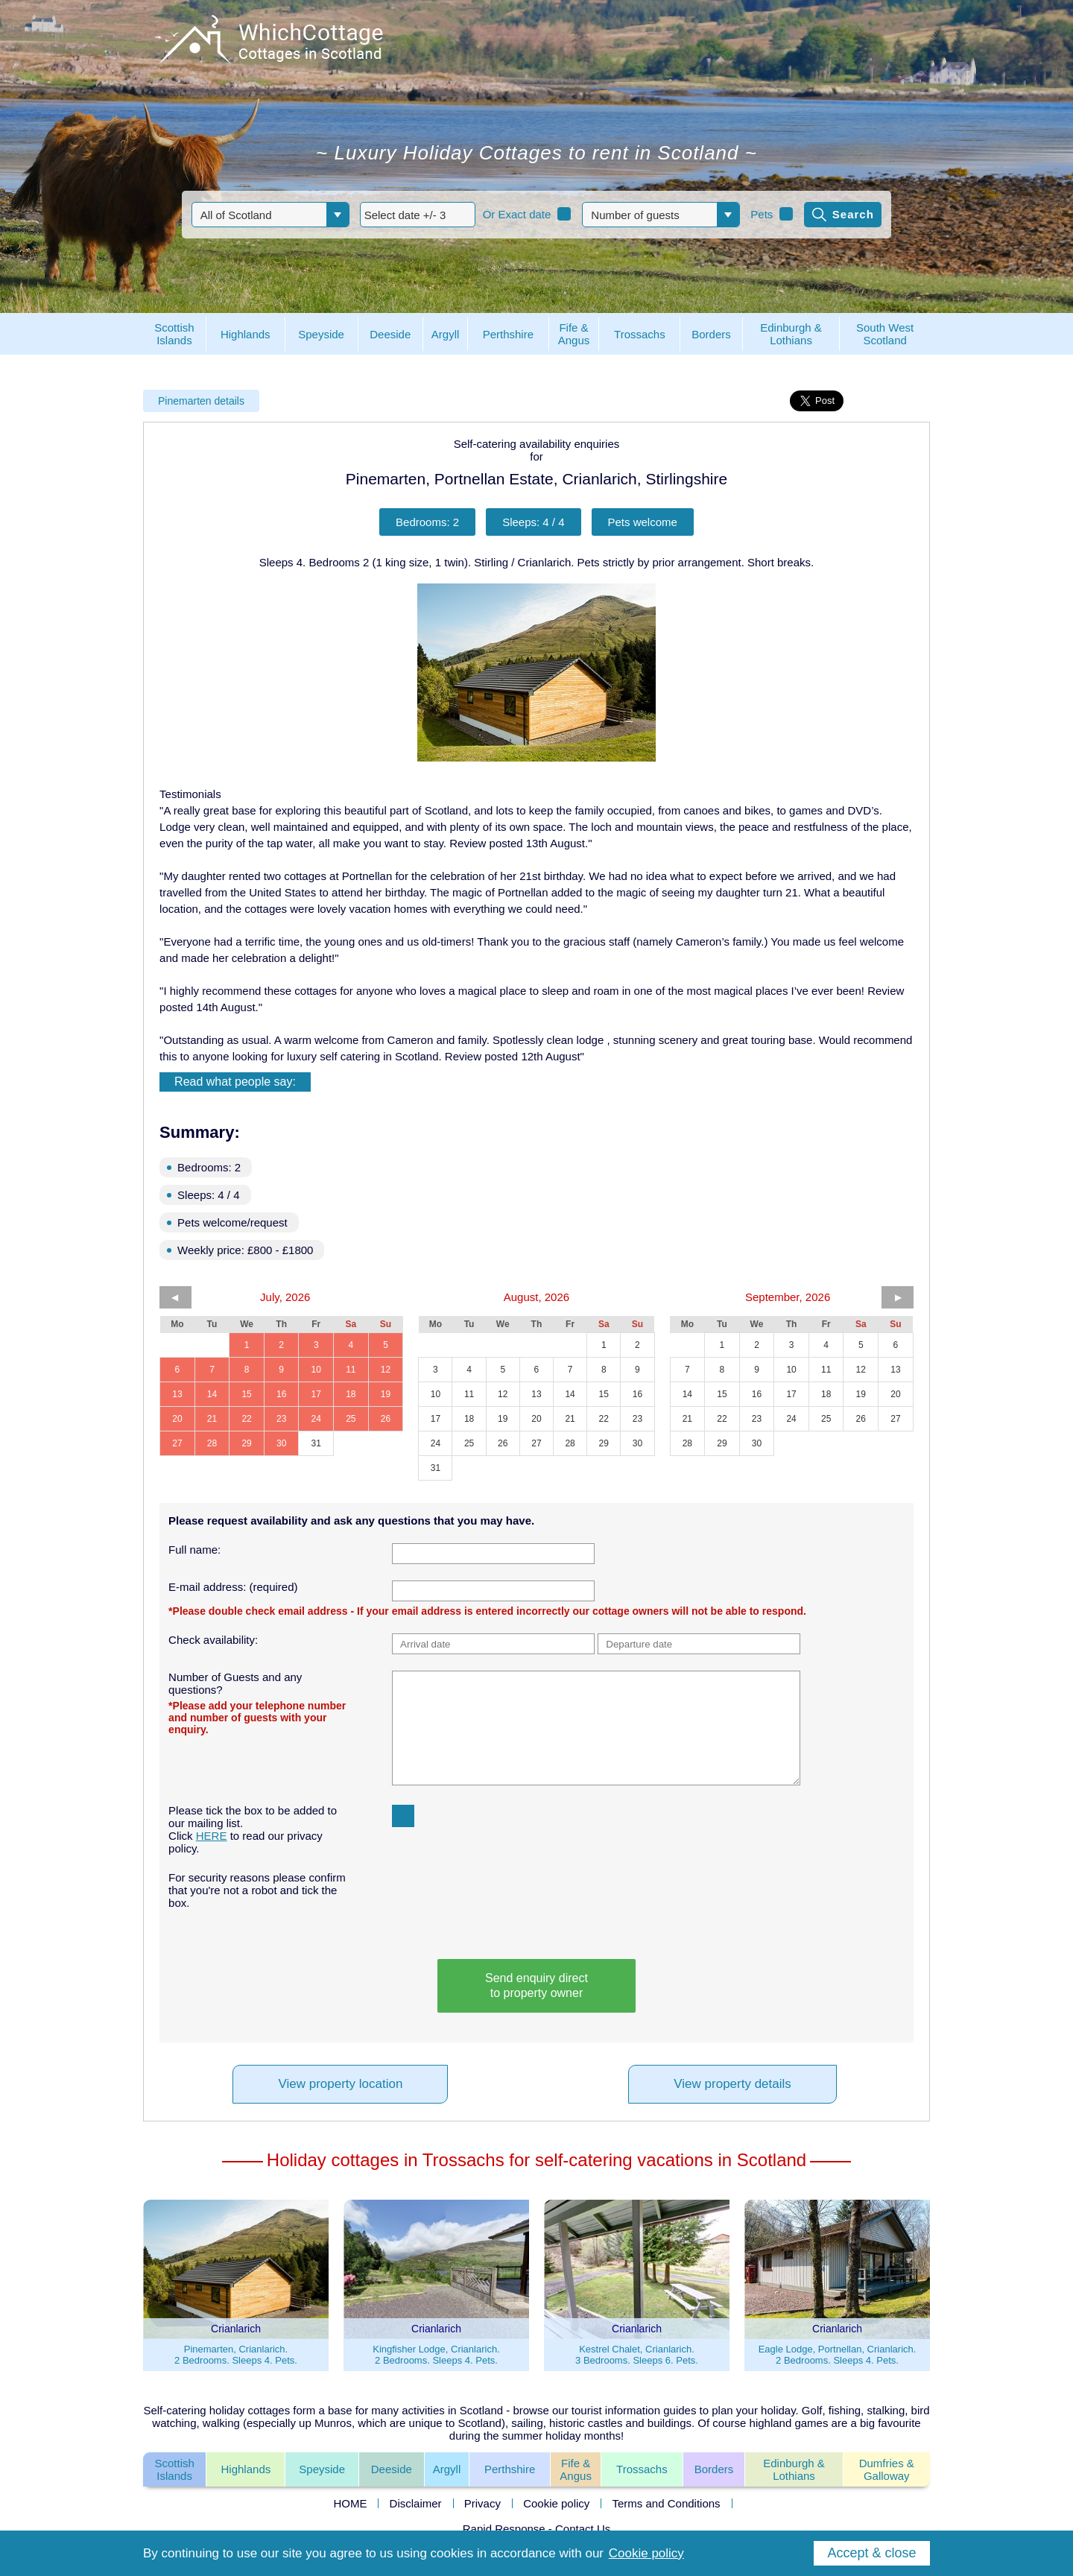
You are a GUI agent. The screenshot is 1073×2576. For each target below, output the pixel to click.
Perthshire (509, 2469)
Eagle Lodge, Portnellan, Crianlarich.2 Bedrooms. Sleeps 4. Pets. (838, 2355)
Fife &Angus (576, 2469)
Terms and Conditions (667, 2503)
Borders (714, 2469)
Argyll (447, 2469)
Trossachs (642, 2469)
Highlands (246, 2469)
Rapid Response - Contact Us (536, 2528)
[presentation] (479, 1893)
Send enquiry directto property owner (536, 1985)
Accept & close (871, 2552)
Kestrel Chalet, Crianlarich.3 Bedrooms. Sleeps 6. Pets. (636, 2355)
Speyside (322, 2469)
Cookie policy (556, 2503)
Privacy (482, 2503)
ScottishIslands (174, 2469)
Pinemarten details (201, 401)
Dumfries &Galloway (886, 2469)
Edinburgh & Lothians (794, 2469)
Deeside (391, 2469)
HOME (350, 2503)
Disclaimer (416, 2503)
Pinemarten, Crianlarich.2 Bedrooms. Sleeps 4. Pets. (235, 2355)
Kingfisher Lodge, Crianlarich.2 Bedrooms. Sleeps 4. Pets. (436, 2355)
